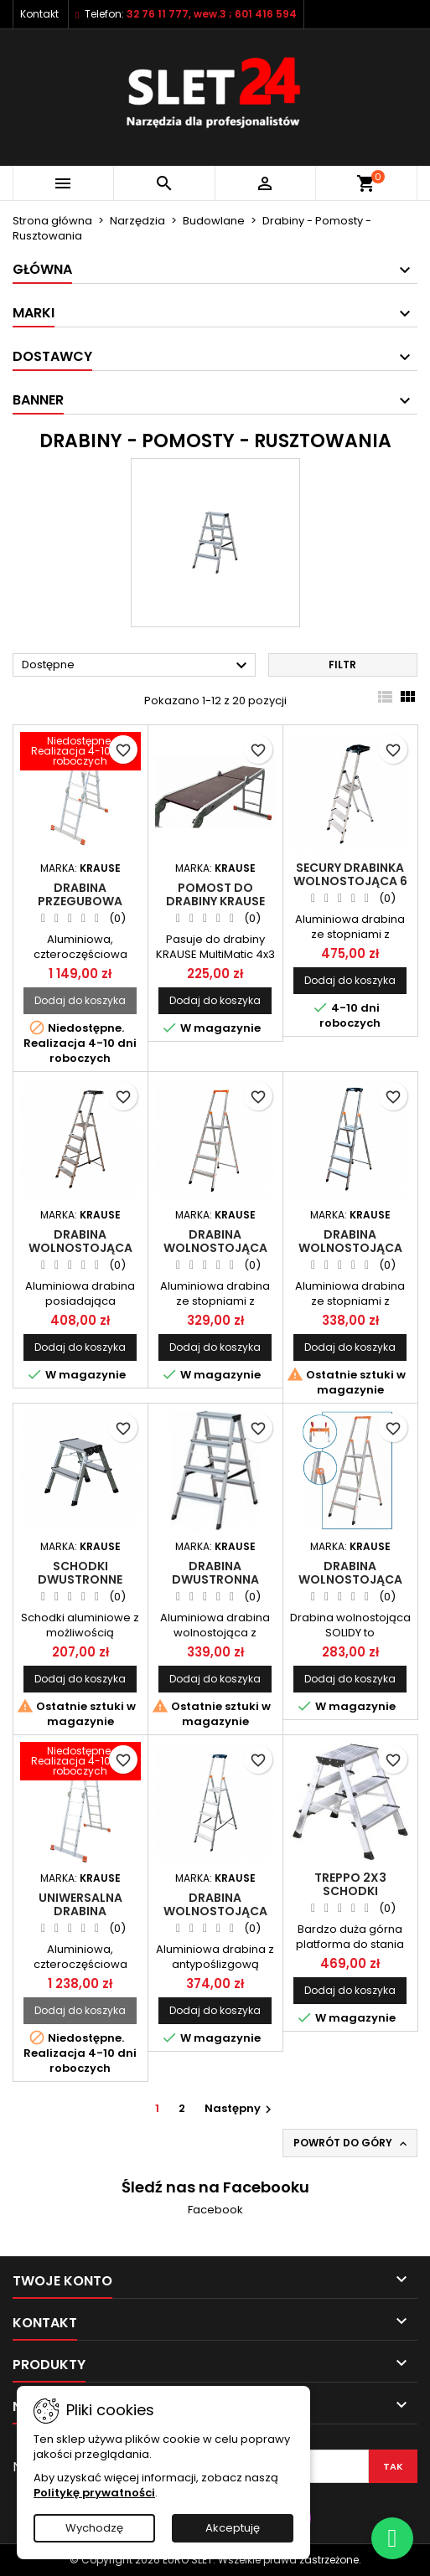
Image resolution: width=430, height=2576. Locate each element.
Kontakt (39, 14)
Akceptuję (232, 2528)
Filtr (342, 664)
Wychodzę (94, 2528)
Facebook (215, 2210)
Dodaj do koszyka (80, 1000)
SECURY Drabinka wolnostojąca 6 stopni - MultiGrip (350, 881)
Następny (240, 2108)
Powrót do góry (351, 2143)
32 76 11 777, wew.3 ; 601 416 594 (212, 14)
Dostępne (136, 666)
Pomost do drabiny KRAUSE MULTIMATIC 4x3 (215, 901)
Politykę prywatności (94, 2493)
